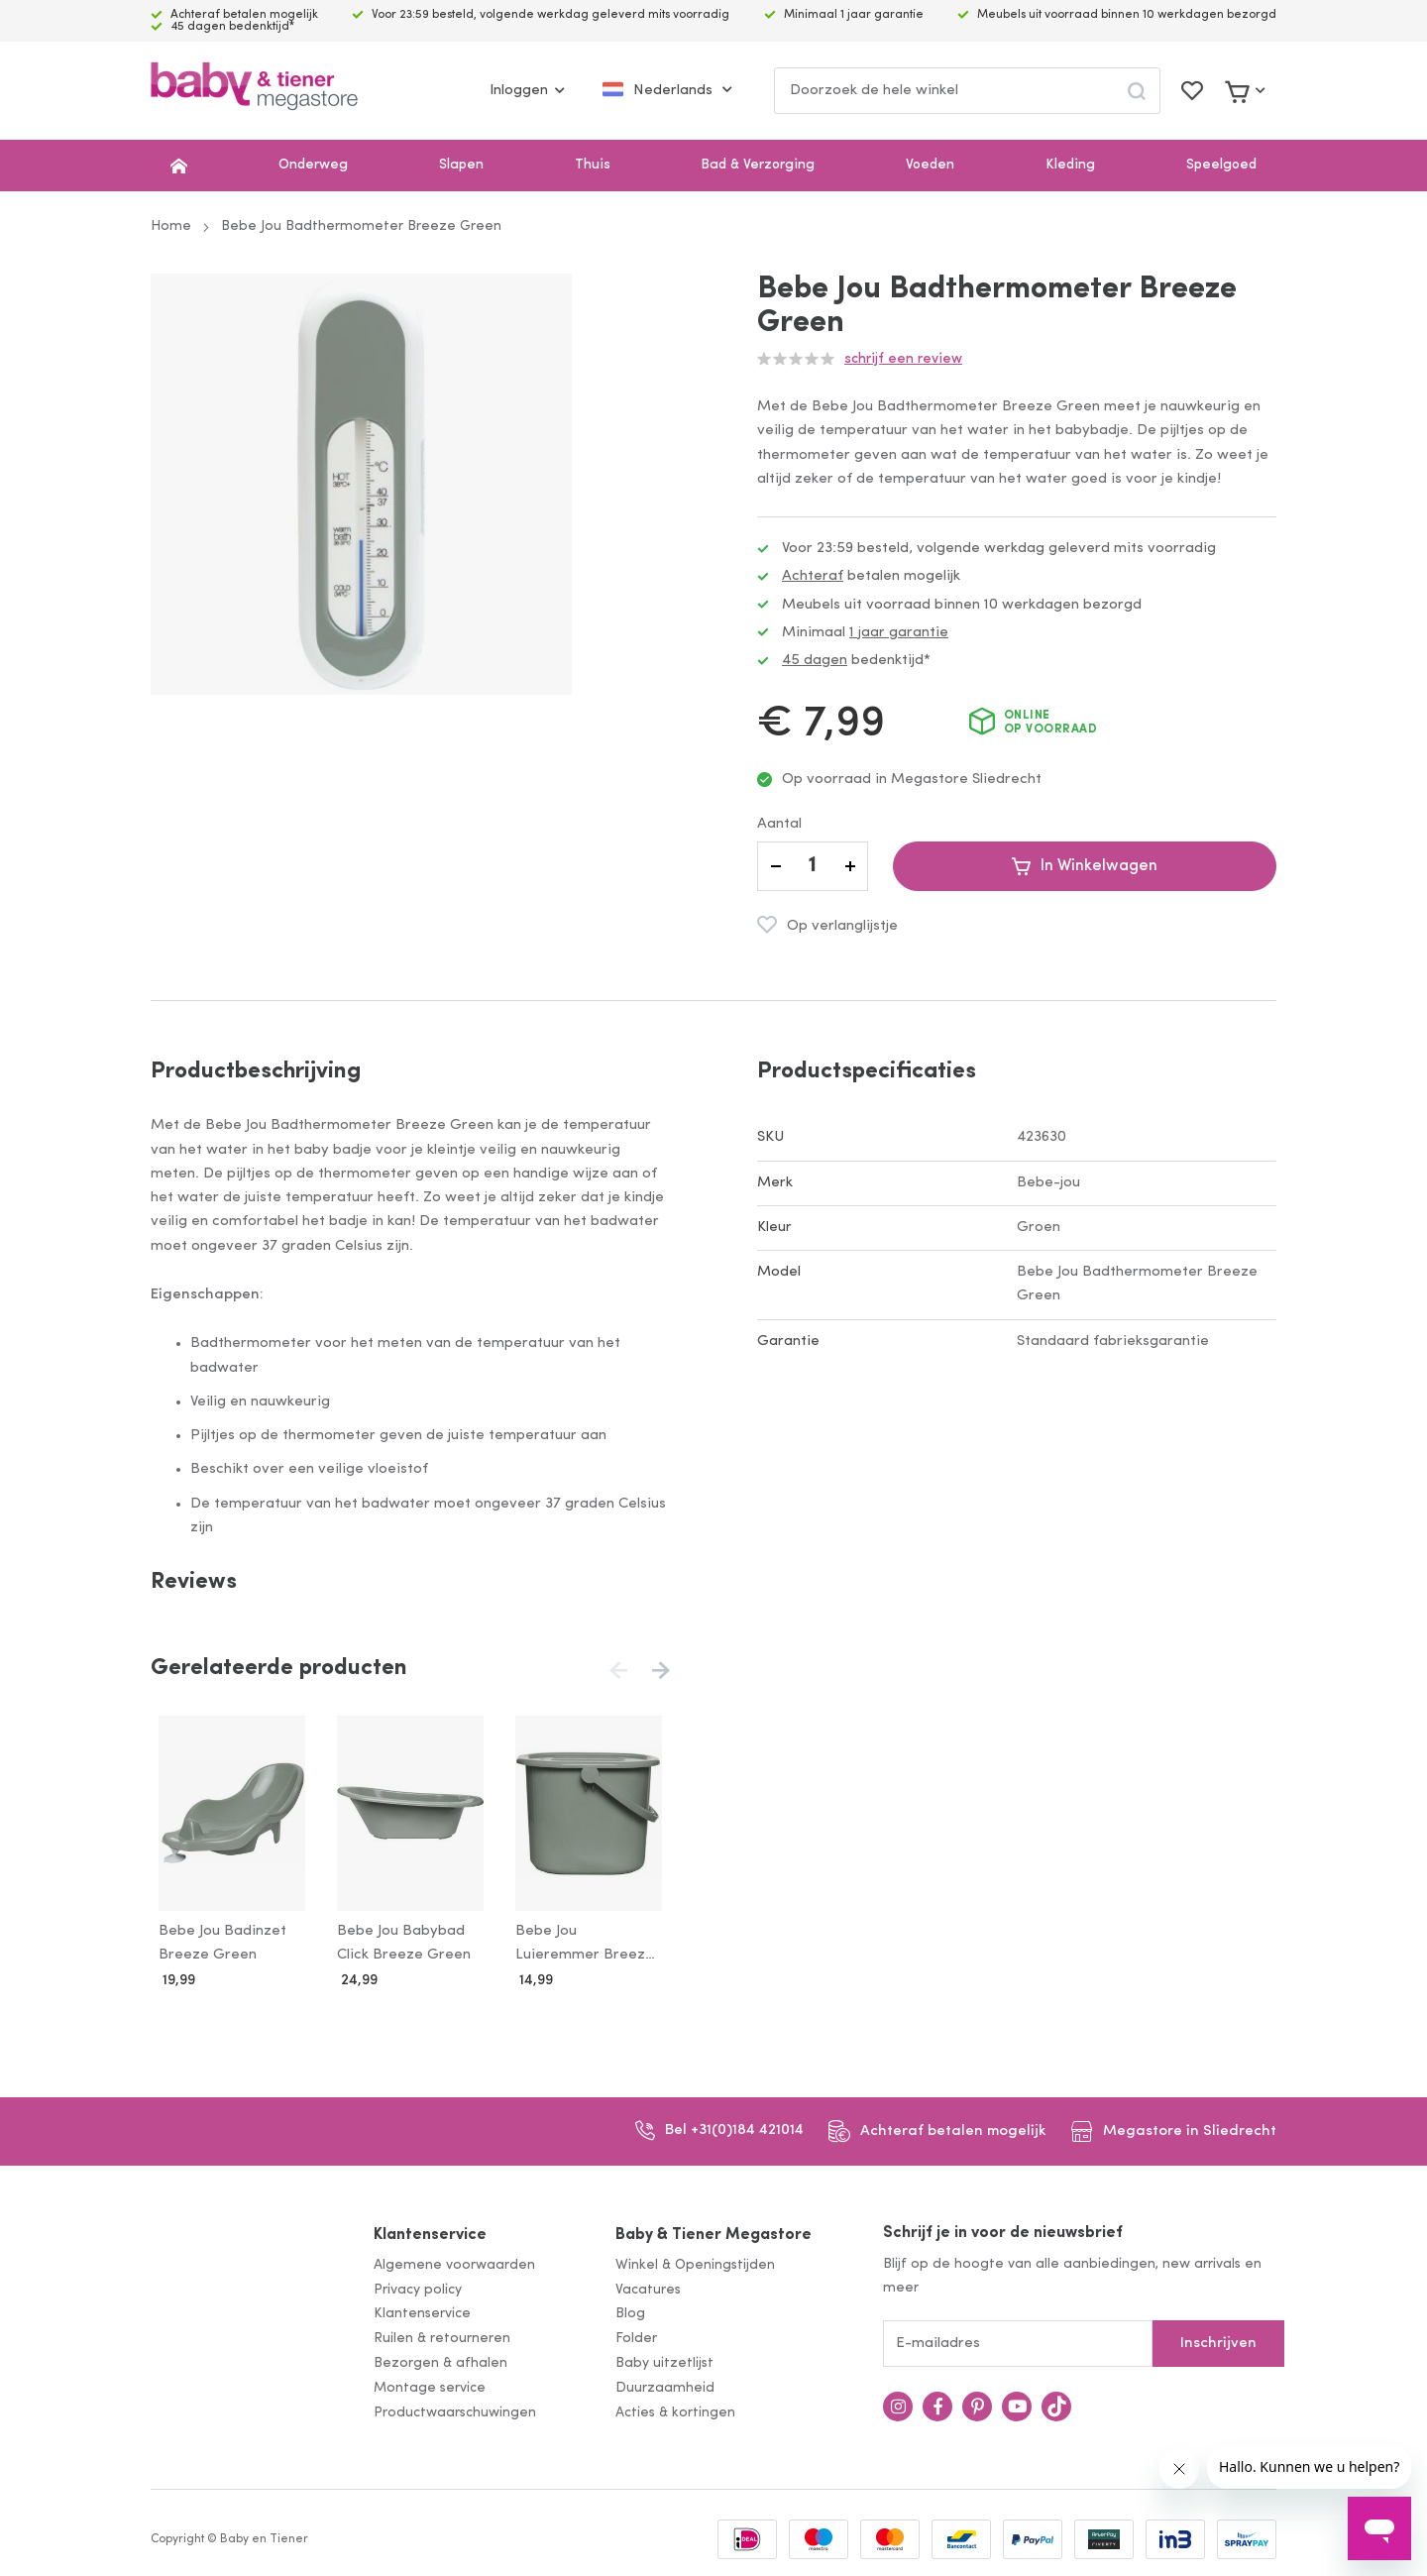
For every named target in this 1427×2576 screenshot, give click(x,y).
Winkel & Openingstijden (695, 2261)
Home (171, 226)
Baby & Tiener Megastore (713, 2232)
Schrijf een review (903, 359)
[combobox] (967, 90)
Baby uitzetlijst (664, 2360)
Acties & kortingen (675, 2409)
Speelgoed (1221, 165)
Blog (630, 2310)
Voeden (930, 165)
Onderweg (313, 165)
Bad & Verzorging (758, 165)
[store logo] (254, 90)
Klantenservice (430, 2232)
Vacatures (648, 2286)
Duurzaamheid (664, 2384)
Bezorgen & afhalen (440, 2360)
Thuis (592, 165)
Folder (636, 2335)
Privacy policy (418, 2286)
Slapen (461, 165)
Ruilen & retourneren (442, 2335)
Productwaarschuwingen (455, 2409)
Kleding (1070, 165)
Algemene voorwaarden (454, 2261)
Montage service (430, 2384)
